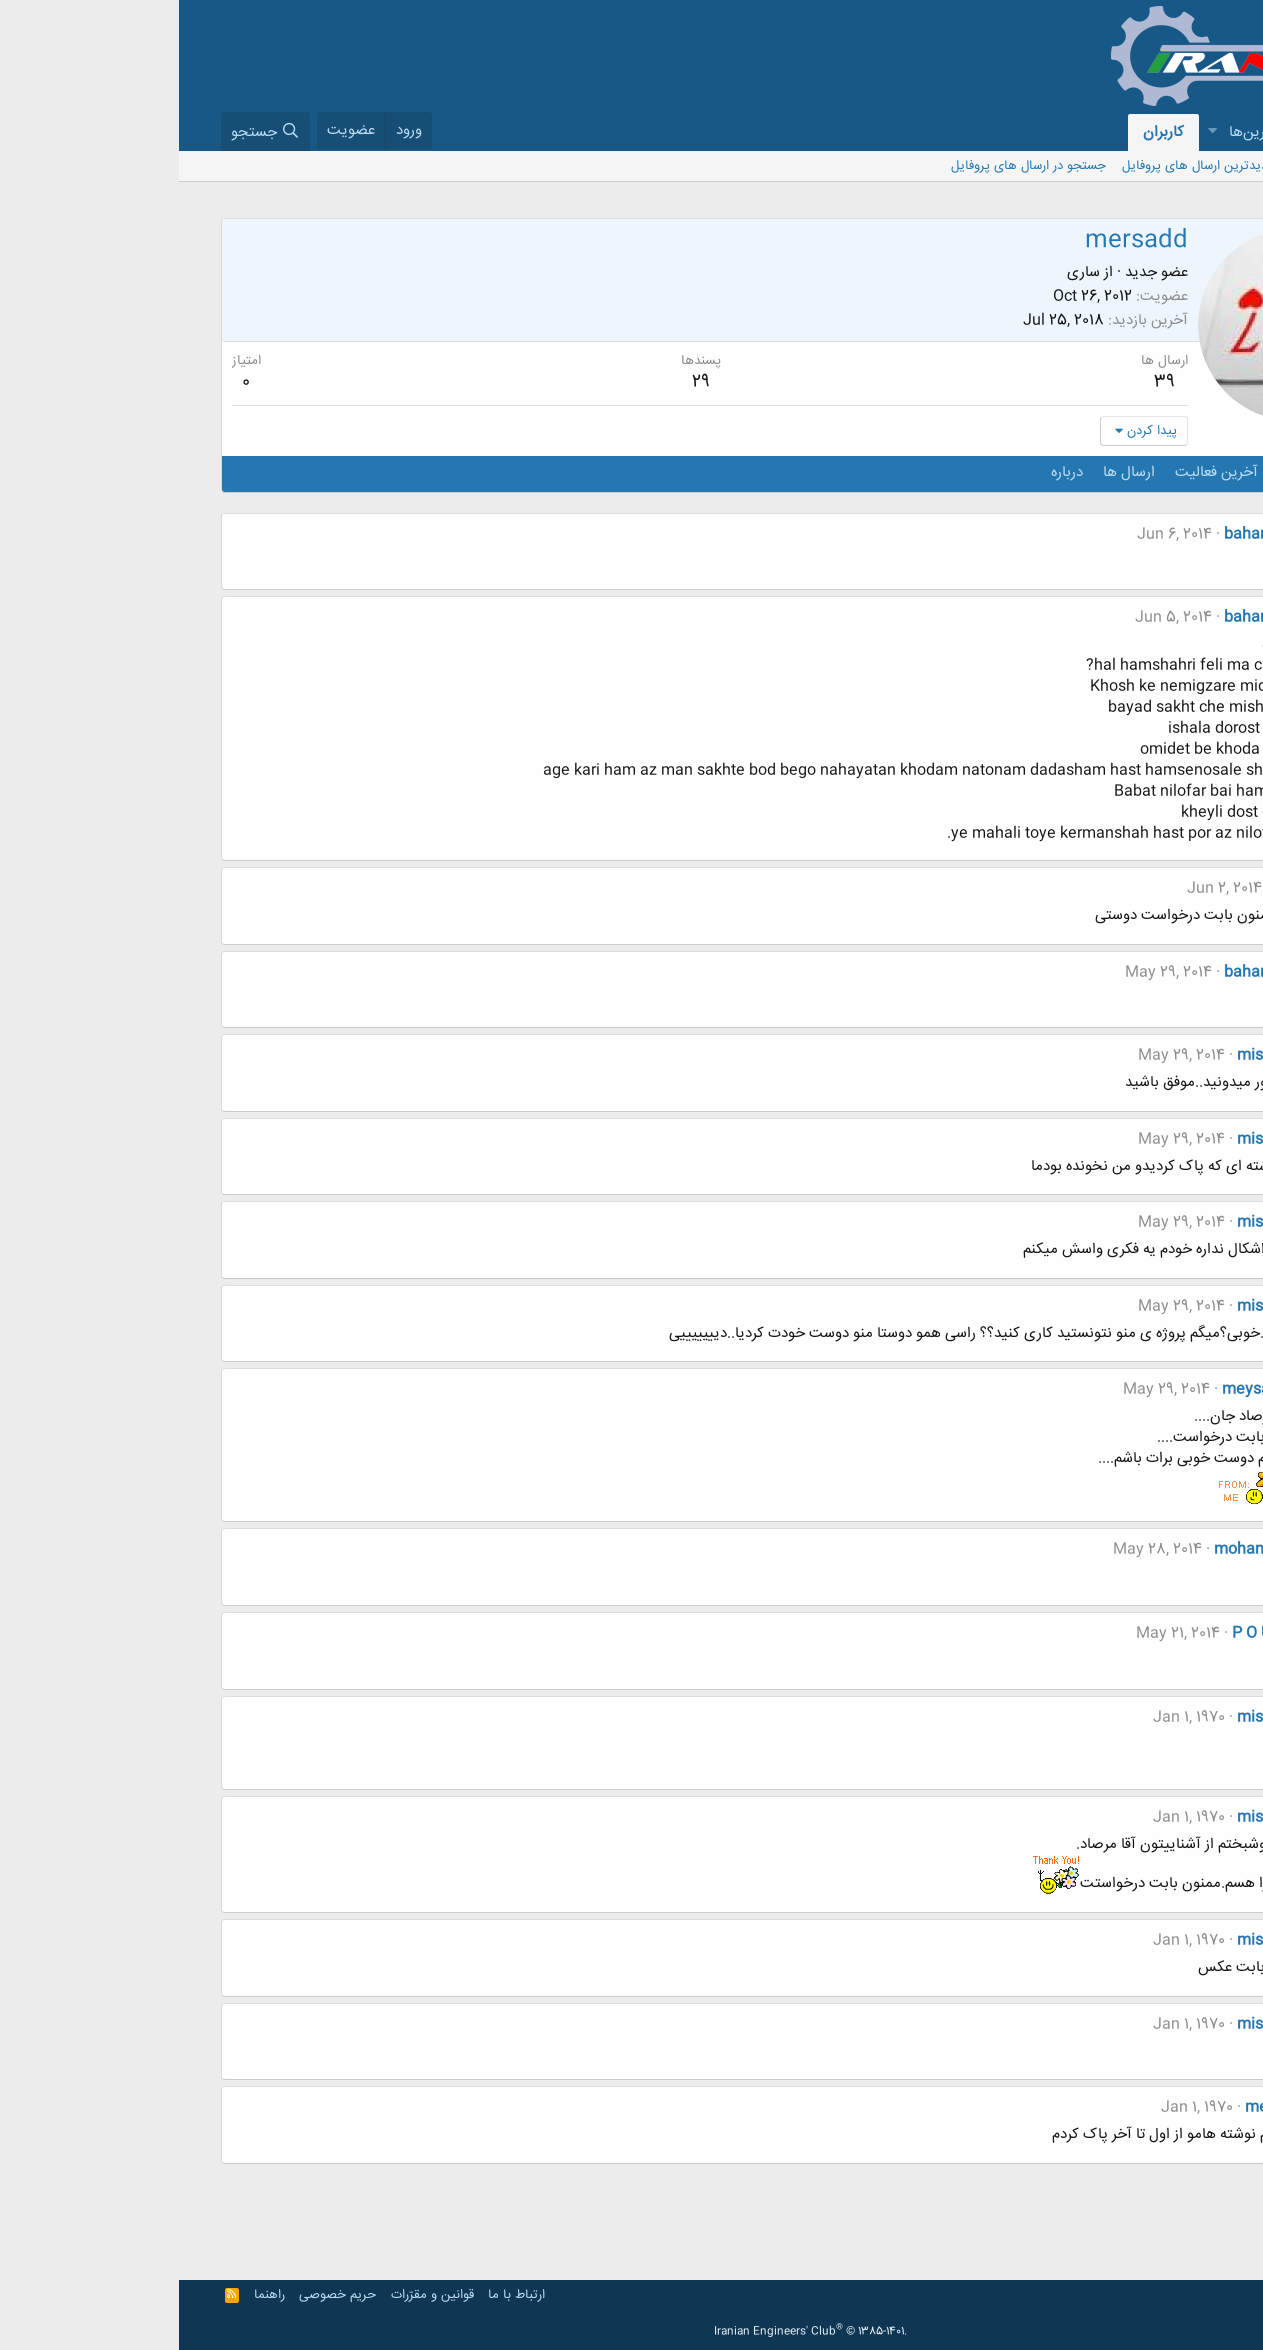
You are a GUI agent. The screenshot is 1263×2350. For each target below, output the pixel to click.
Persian (1186, 2295)
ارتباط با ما (337, 2295)
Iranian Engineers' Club (631, 2332)
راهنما (90, 2295)
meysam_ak (1086, 1389)
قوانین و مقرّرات (253, 2295)
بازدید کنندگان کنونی (1168, 166)
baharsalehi (1087, 534)
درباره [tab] (888, 472)
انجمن (1187, 132)
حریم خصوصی (158, 2295)
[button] (1152, 132)
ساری (904, 272)
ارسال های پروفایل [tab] (1155, 472)
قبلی (1187, 2185)
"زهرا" (1112, 888)
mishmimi (1093, 1055)
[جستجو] (86, 131)
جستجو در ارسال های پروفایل (849, 166)
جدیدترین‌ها (1086, 132)
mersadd (1097, 2107)
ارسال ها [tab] (950, 472)
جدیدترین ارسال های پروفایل (1020, 166)
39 (985, 382)
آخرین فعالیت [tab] (1037, 472)
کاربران (984, 132)
